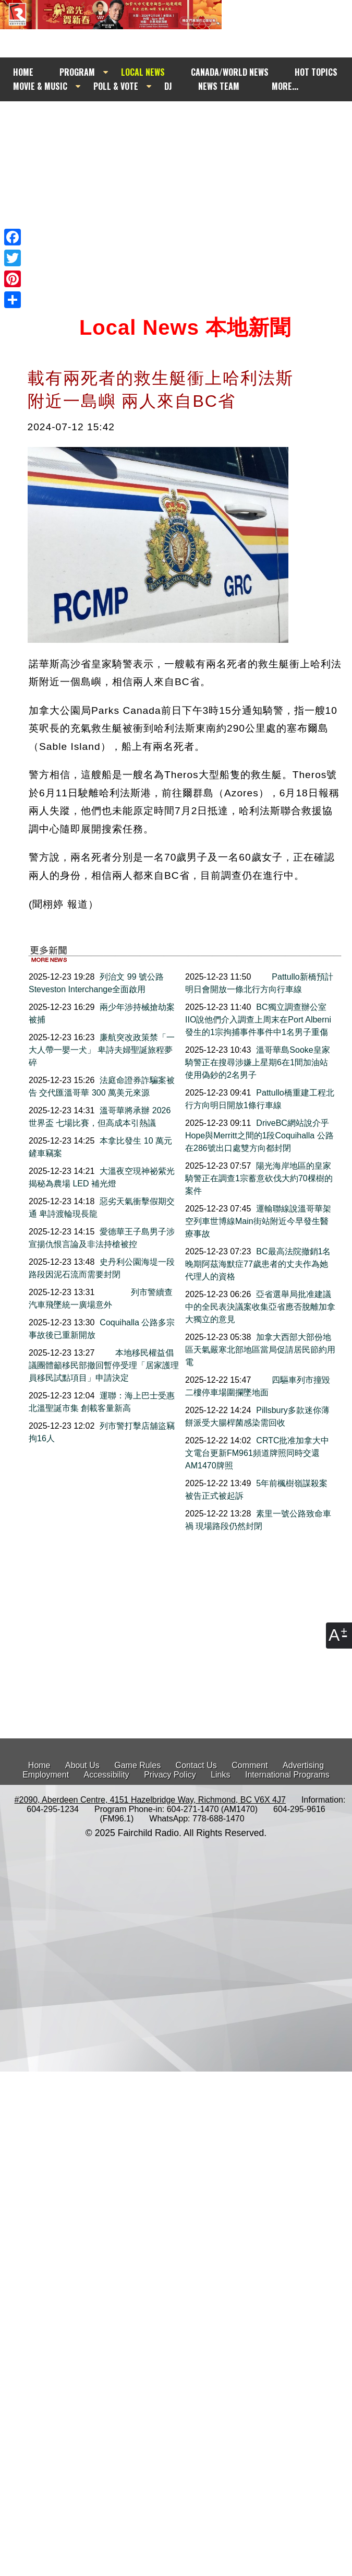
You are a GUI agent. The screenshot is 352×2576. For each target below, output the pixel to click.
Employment (45, 1774)
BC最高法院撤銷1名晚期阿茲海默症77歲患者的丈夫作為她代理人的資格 (258, 1264)
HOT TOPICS (316, 72)
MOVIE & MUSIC (40, 86)
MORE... (285, 86)
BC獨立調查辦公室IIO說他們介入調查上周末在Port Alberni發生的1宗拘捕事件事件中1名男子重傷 (258, 1020)
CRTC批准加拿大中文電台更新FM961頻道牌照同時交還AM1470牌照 (257, 1453)
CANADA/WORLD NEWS (230, 72)
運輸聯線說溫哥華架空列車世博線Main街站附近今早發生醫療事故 (258, 1221)
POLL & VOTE (115, 86)
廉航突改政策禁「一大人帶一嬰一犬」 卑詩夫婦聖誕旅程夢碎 (102, 1050)
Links (220, 1774)
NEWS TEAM (218, 86)
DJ (168, 86)
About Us (82, 1765)
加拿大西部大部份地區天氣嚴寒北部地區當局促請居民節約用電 (260, 1350)
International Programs (287, 1774)
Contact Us (196, 1765)
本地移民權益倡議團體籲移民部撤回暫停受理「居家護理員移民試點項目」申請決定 (104, 1365)
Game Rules (137, 1765)
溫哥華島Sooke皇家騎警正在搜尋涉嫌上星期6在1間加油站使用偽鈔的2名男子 (257, 1062)
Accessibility (106, 1774)
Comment (250, 1765)
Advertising (303, 1765)
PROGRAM (77, 72)
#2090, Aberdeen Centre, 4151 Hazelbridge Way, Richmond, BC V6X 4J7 (150, 1799)
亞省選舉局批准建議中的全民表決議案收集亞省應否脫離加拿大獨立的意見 (260, 1307)
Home (39, 1765)
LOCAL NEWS (143, 72)
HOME (23, 72)
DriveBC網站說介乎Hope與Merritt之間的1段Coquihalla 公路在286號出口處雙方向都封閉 (259, 1135)
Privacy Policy (170, 1774)
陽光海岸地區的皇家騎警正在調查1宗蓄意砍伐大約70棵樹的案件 (259, 1178)
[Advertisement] (171, 195)
